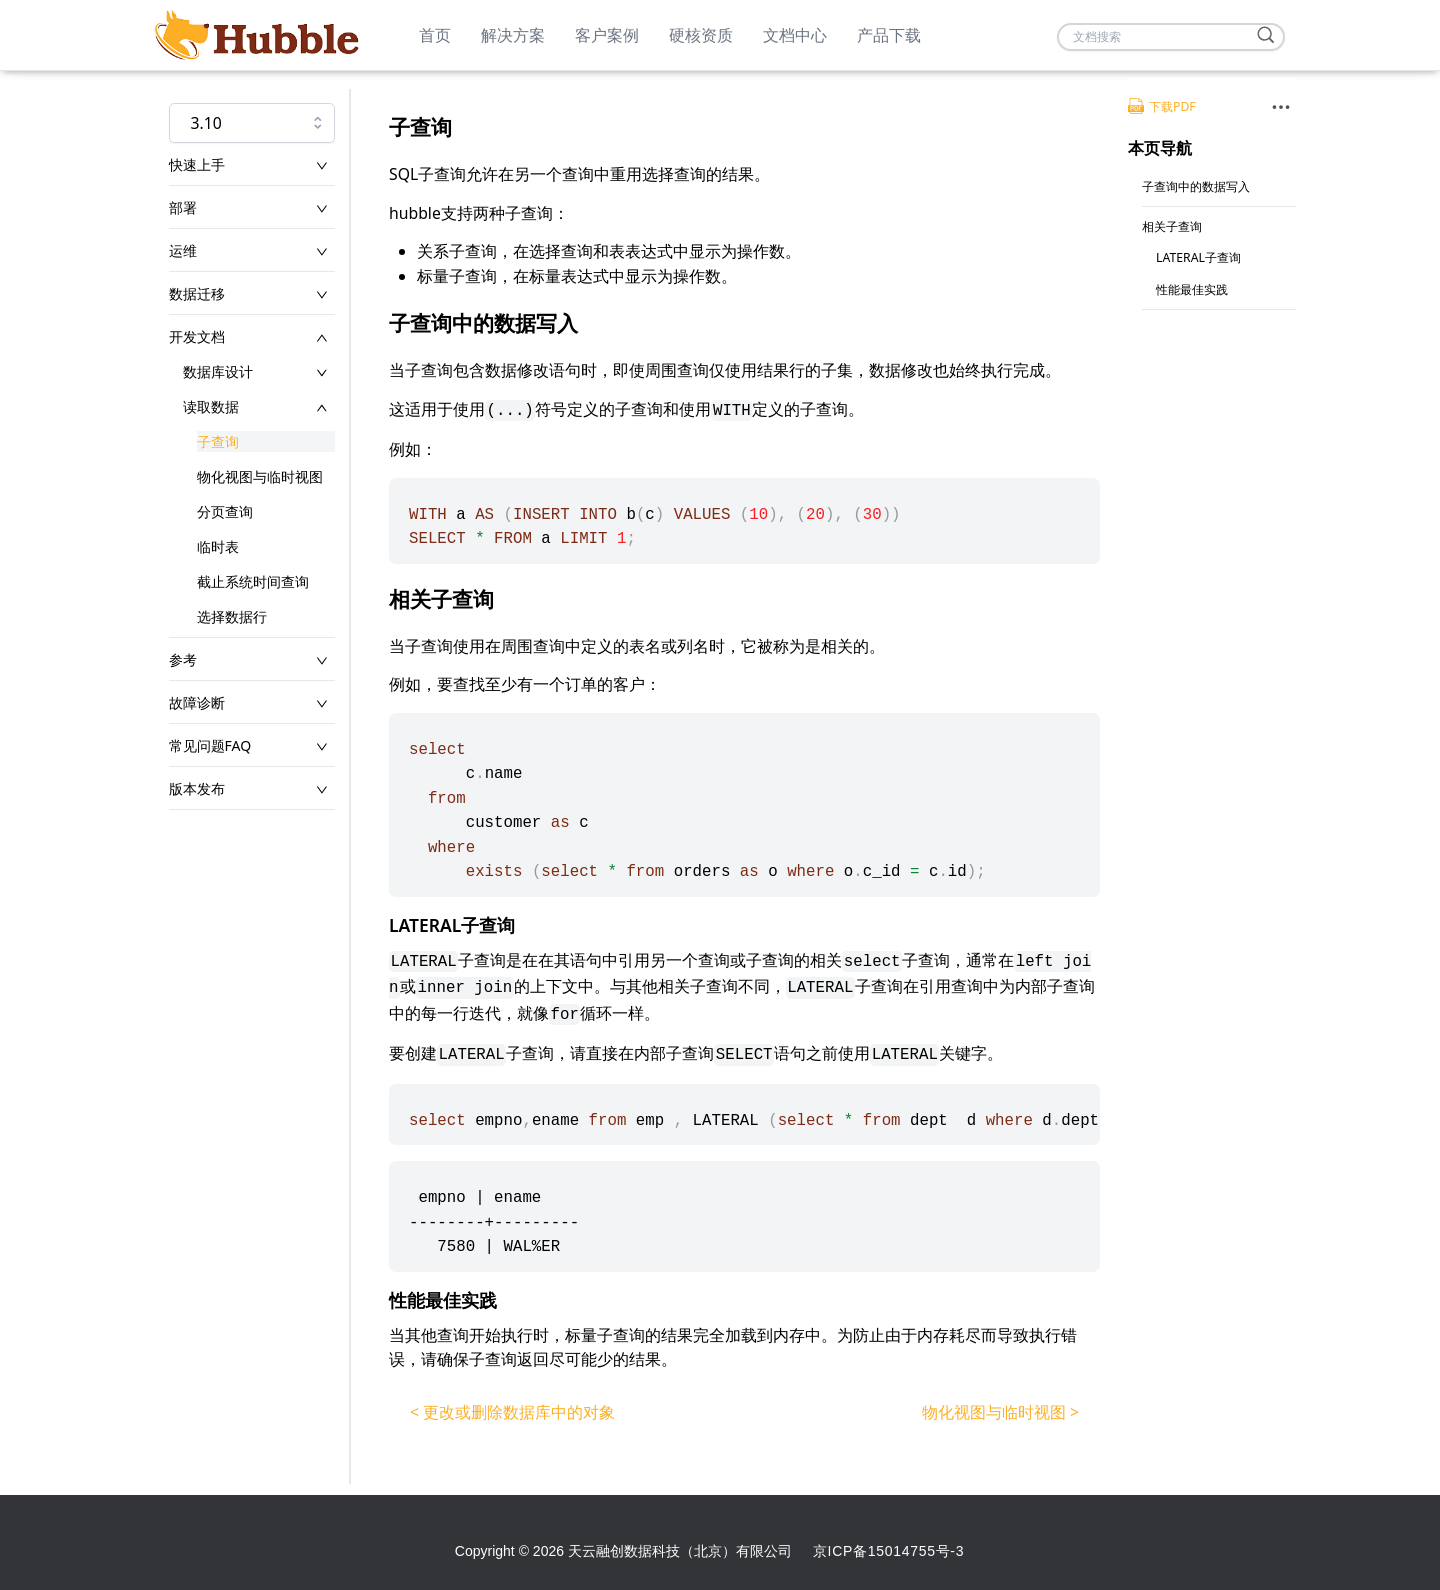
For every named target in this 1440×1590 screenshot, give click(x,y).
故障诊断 (197, 702)
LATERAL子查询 (1198, 257)
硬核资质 (701, 35)
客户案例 (607, 35)
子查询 (218, 441)
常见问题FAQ (210, 745)
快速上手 (197, 164)
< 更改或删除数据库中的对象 (512, 1412)
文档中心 (795, 35)
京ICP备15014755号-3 (888, 1551)
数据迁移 (197, 293)
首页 (435, 35)
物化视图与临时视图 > (1000, 1412)
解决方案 (513, 35)
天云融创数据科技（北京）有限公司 (680, 1551)
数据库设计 (218, 371)
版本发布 (197, 788)
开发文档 (197, 336)
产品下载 (889, 35)
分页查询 (225, 511)
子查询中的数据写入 (1196, 186)
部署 (183, 207)
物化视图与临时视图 (260, 476)
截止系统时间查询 (253, 581)
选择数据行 (232, 616)
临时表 (218, 546)
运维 (183, 250)
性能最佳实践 (1192, 289)
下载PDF (1162, 106)
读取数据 (211, 406)
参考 (183, 659)
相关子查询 (1172, 226)
